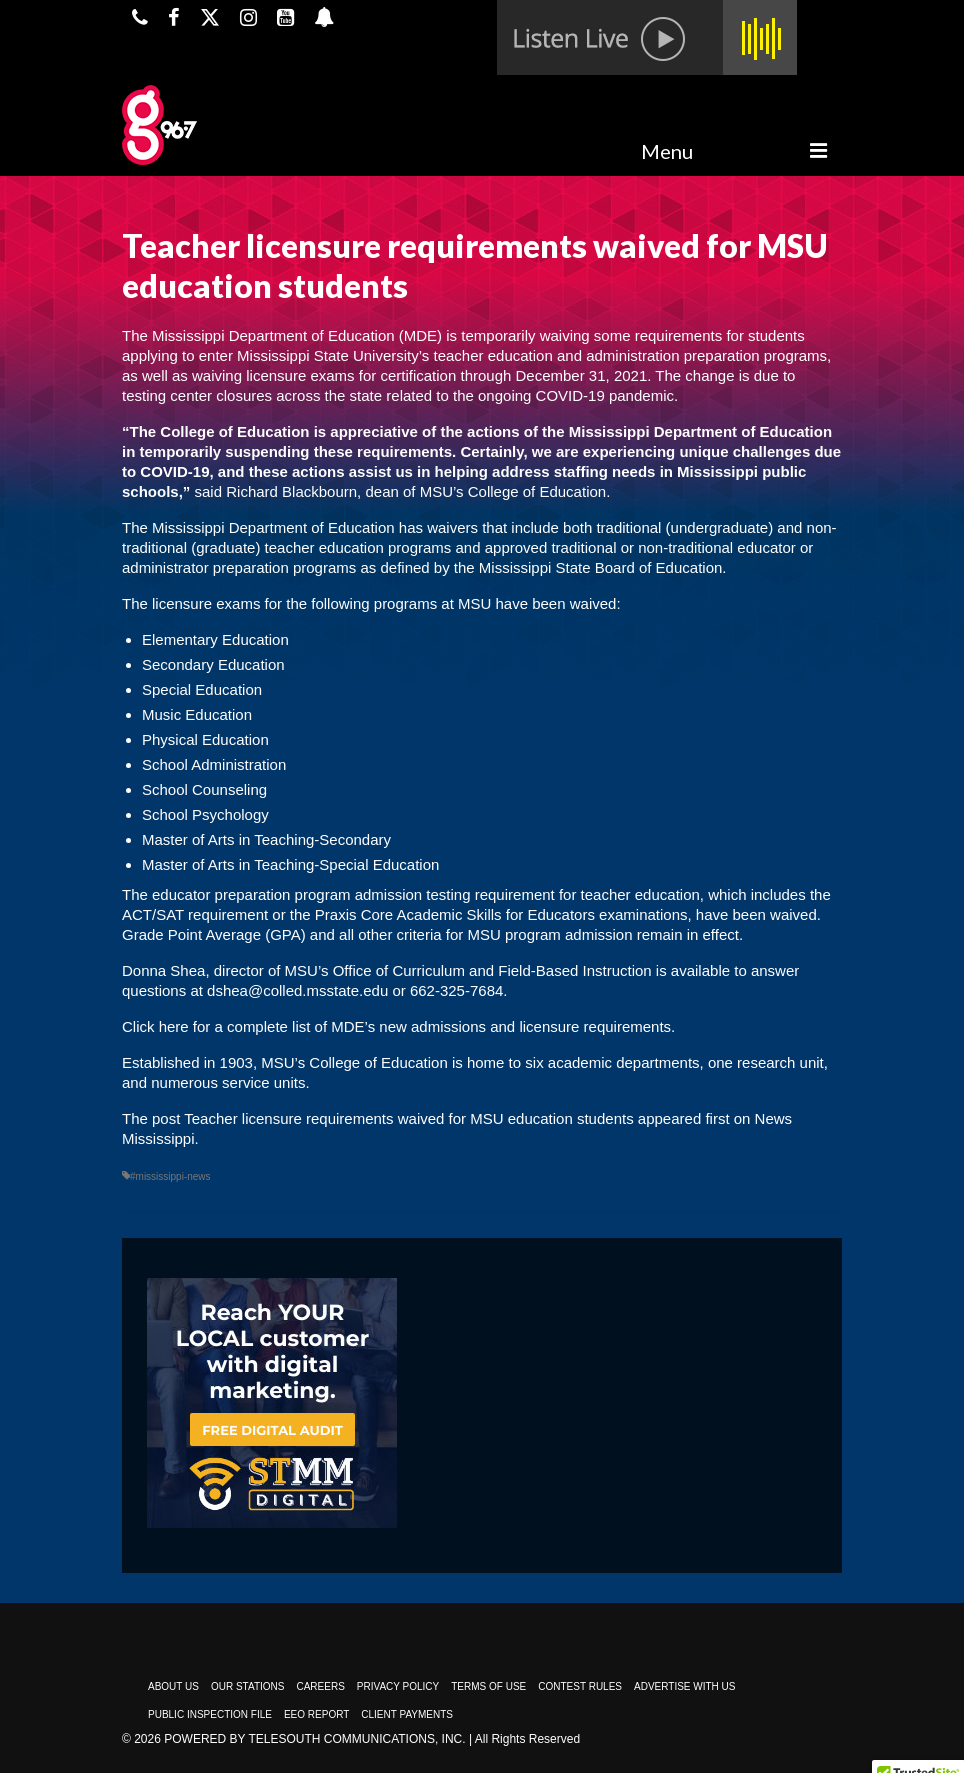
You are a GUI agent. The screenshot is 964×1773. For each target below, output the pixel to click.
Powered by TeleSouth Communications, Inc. (314, 1739)
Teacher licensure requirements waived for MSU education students (408, 1118)
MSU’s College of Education (354, 1062)
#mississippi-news (170, 1176)
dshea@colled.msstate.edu (297, 990)
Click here (155, 1026)
